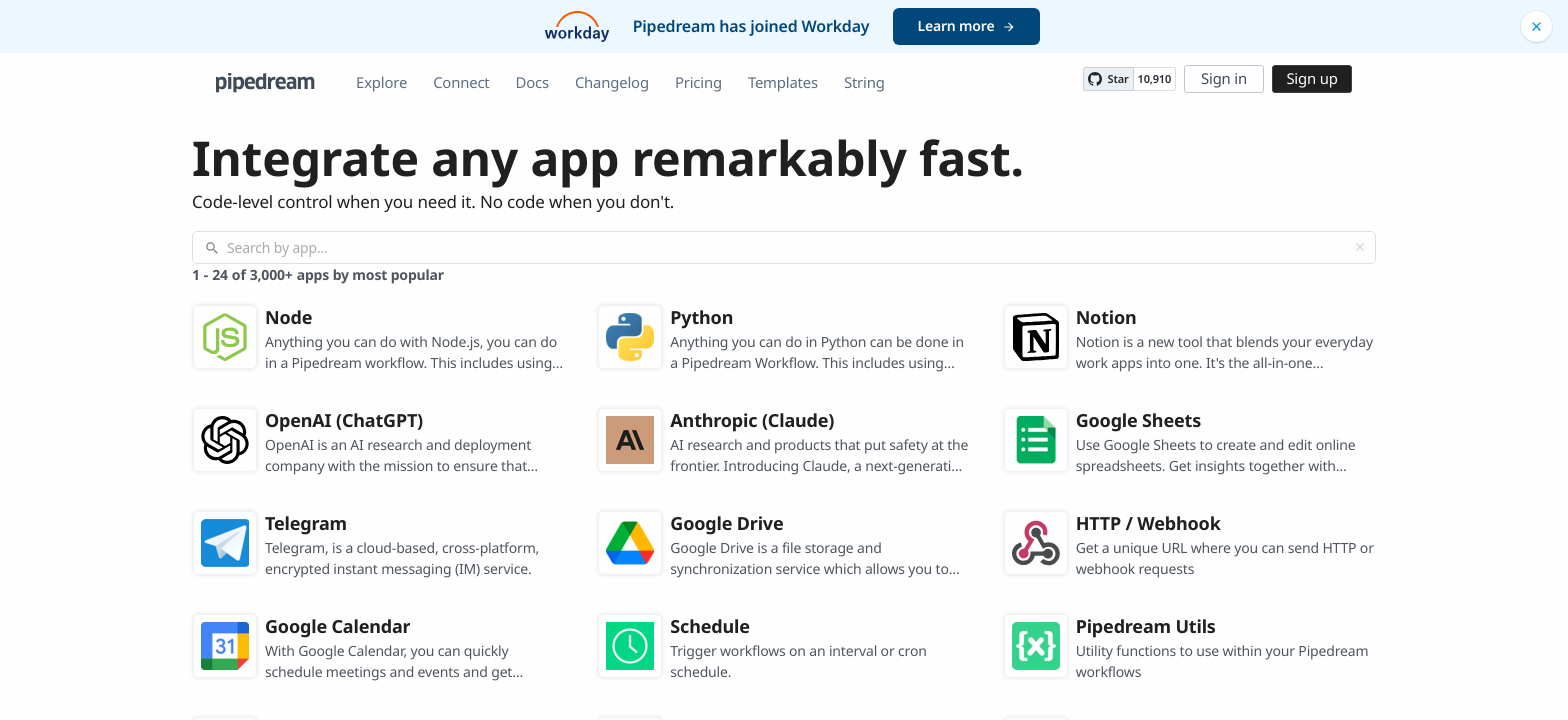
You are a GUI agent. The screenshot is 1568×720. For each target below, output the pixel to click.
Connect (461, 83)
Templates (783, 83)
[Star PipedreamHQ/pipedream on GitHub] (1108, 79)
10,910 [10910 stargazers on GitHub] (1154, 79)
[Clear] (1360, 247)
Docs (532, 83)
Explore (381, 83)
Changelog (612, 83)
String (864, 83)
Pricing (698, 83)
